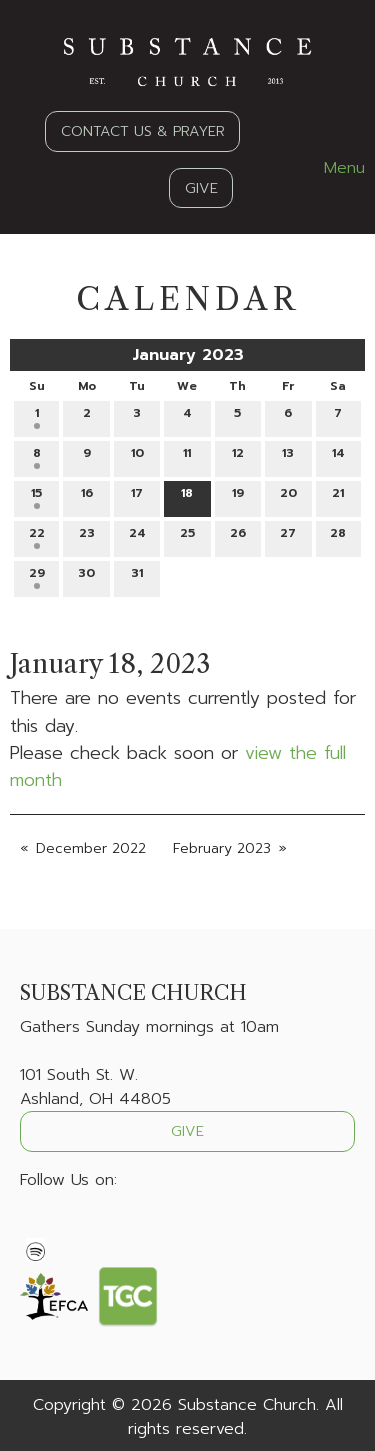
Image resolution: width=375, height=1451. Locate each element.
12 (238, 456)
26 (238, 536)
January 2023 (188, 355)
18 (187, 496)
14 (338, 456)
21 (338, 496)
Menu (334, 168)
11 (187, 456)
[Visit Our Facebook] (36, 1227)
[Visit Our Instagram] (100, 1227)
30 (86, 576)
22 (37, 536)
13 (288, 456)
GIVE (201, 188)
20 (288, 496)
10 (137, 456)
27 (288, 536)
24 (137, 536)
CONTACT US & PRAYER (143, 131)
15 (36, 496)
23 (87, 536)
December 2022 (91, 848)
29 (37, 576)
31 (137, 576)
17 (137, 496)
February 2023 (222, 848)
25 (187, 536)
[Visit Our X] (68, 1227)
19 (238, 496)
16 (87, 496)
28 (338, 536)
